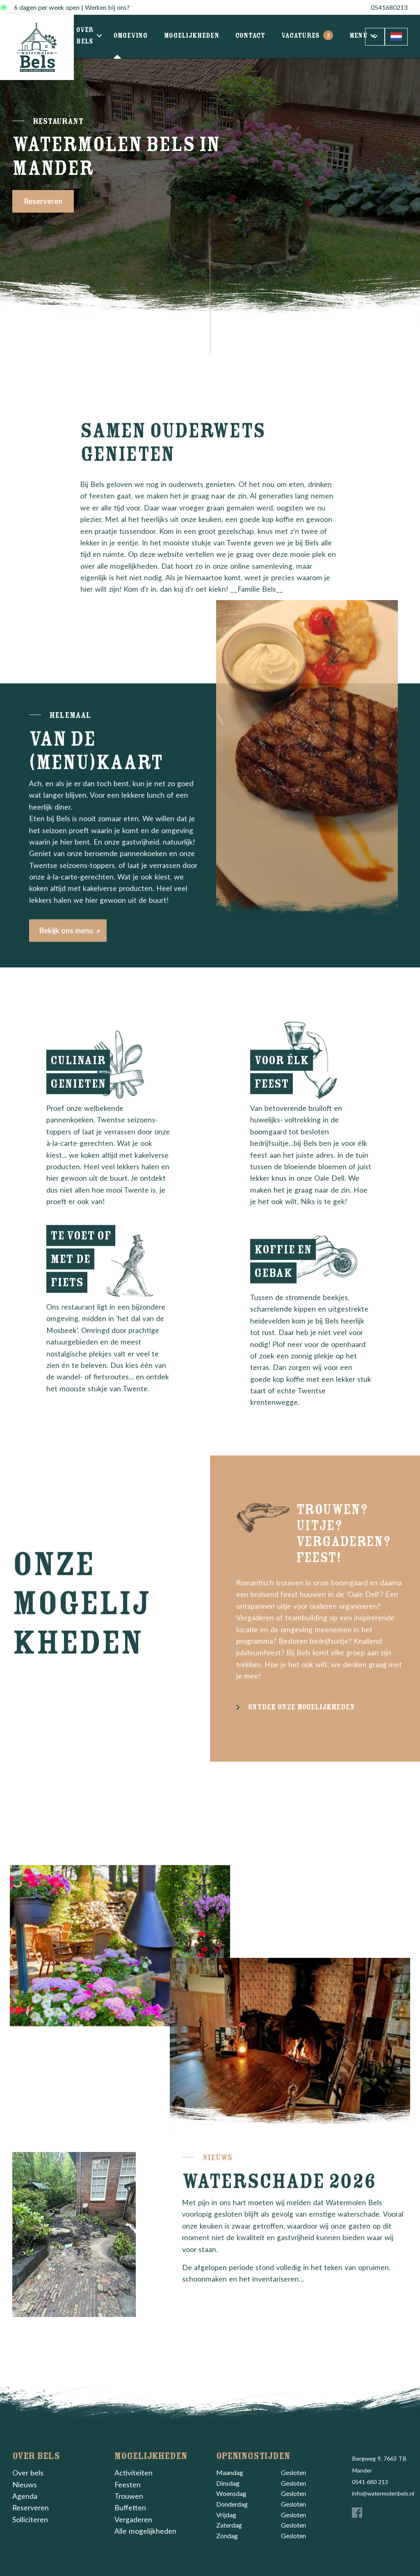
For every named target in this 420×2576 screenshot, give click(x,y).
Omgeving (131, 36)
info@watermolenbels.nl (383, 2493)
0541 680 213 (370, 2481)
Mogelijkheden (191, 36)
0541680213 (389, 7)
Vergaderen (133, 2519)
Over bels (86, 36)
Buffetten (130, 2507)
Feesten (127, 2484)
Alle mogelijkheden (145, 2531)
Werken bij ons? (107, 7)
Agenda (24, 2496)
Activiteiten (133, 2472)
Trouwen (128, 2496)
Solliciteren (30, 2519)
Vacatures (307, 36)
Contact (250, 36)
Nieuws (24, 2484)
